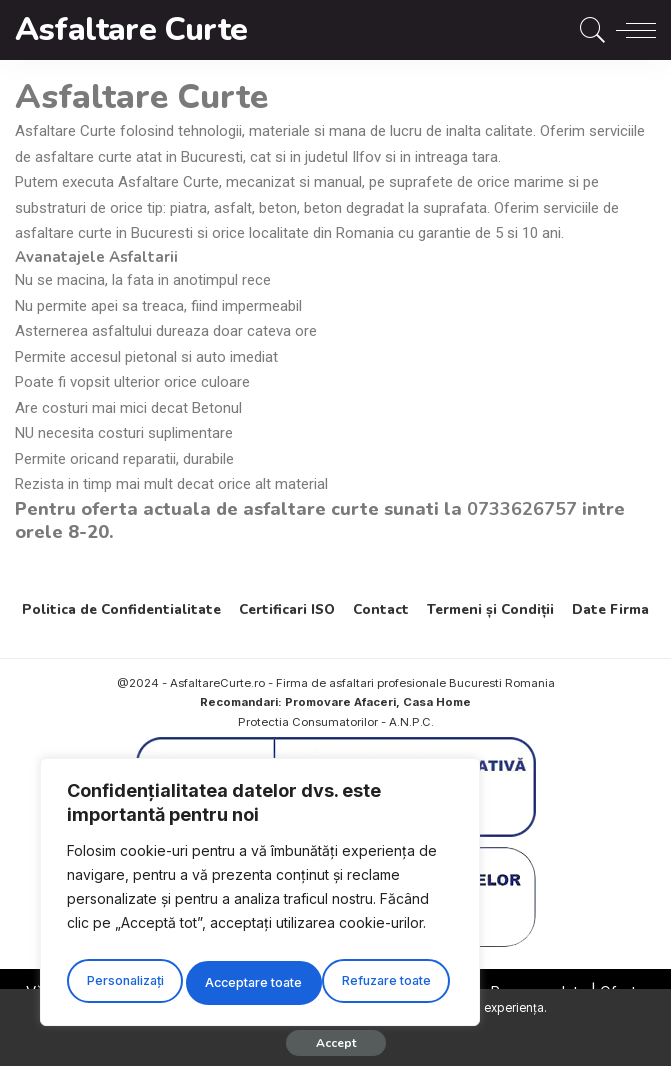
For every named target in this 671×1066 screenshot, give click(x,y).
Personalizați (123, 982)
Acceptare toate (387, 982)
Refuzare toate (249, 982)
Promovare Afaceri (340, 702)
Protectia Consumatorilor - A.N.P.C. (336, 722)
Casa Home (437, 702)
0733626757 (522, 509)
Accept (336, 1043)
